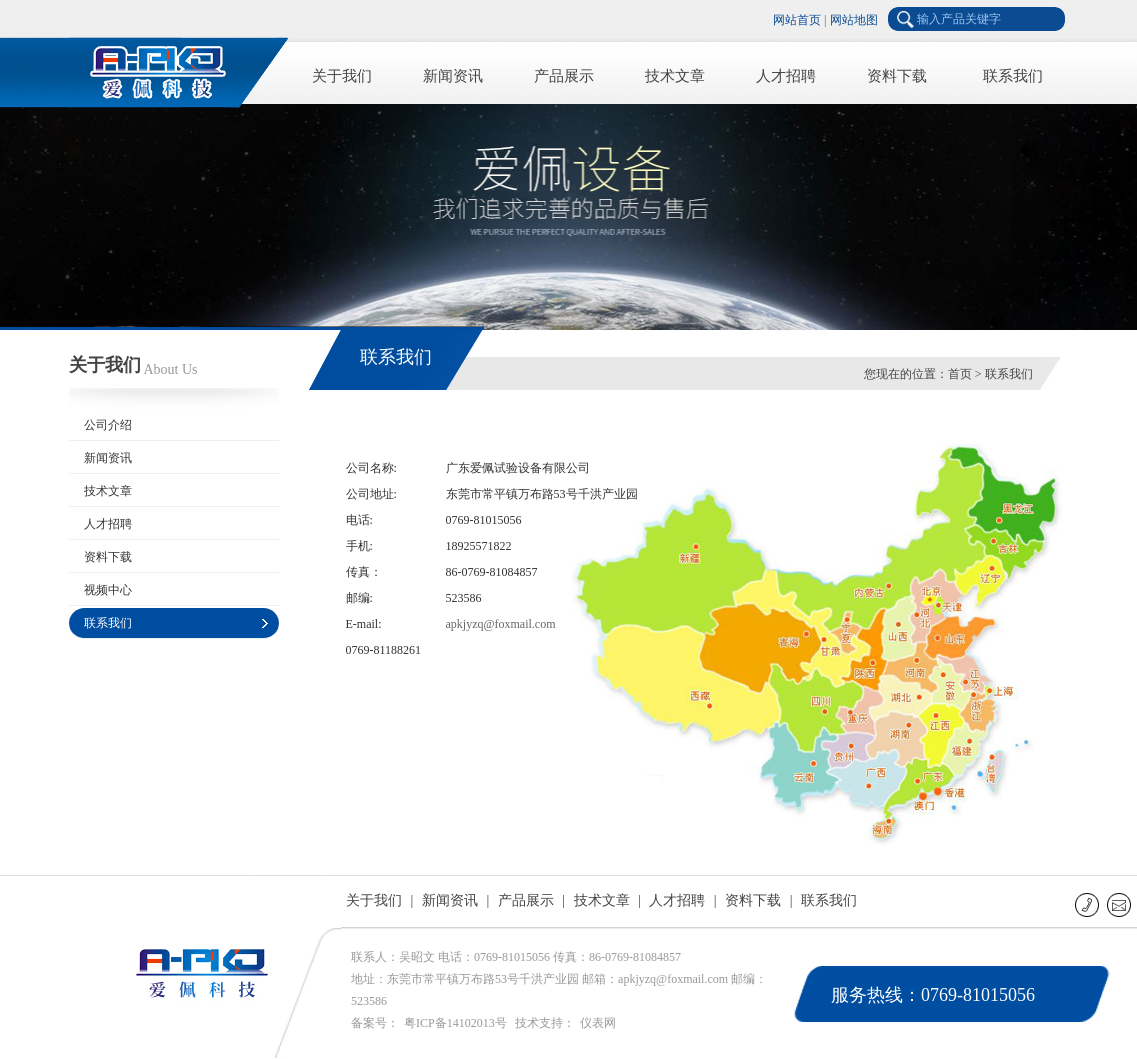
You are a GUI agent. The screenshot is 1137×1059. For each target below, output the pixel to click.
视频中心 (108, 590)
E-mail (1120, 904)
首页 (960, 374)
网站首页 (797, 20)
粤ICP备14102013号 (455, 1023)
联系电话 (1088, 904)
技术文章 (675, 76)
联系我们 (1013, 76)
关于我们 (342, 76)
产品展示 (564, 76)
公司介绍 (108, 425)
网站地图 (854, 20)
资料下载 (897, 76)
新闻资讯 (453, 76)
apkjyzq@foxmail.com (501, 624)
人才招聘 (786, 76)
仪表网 (598, 1023)
